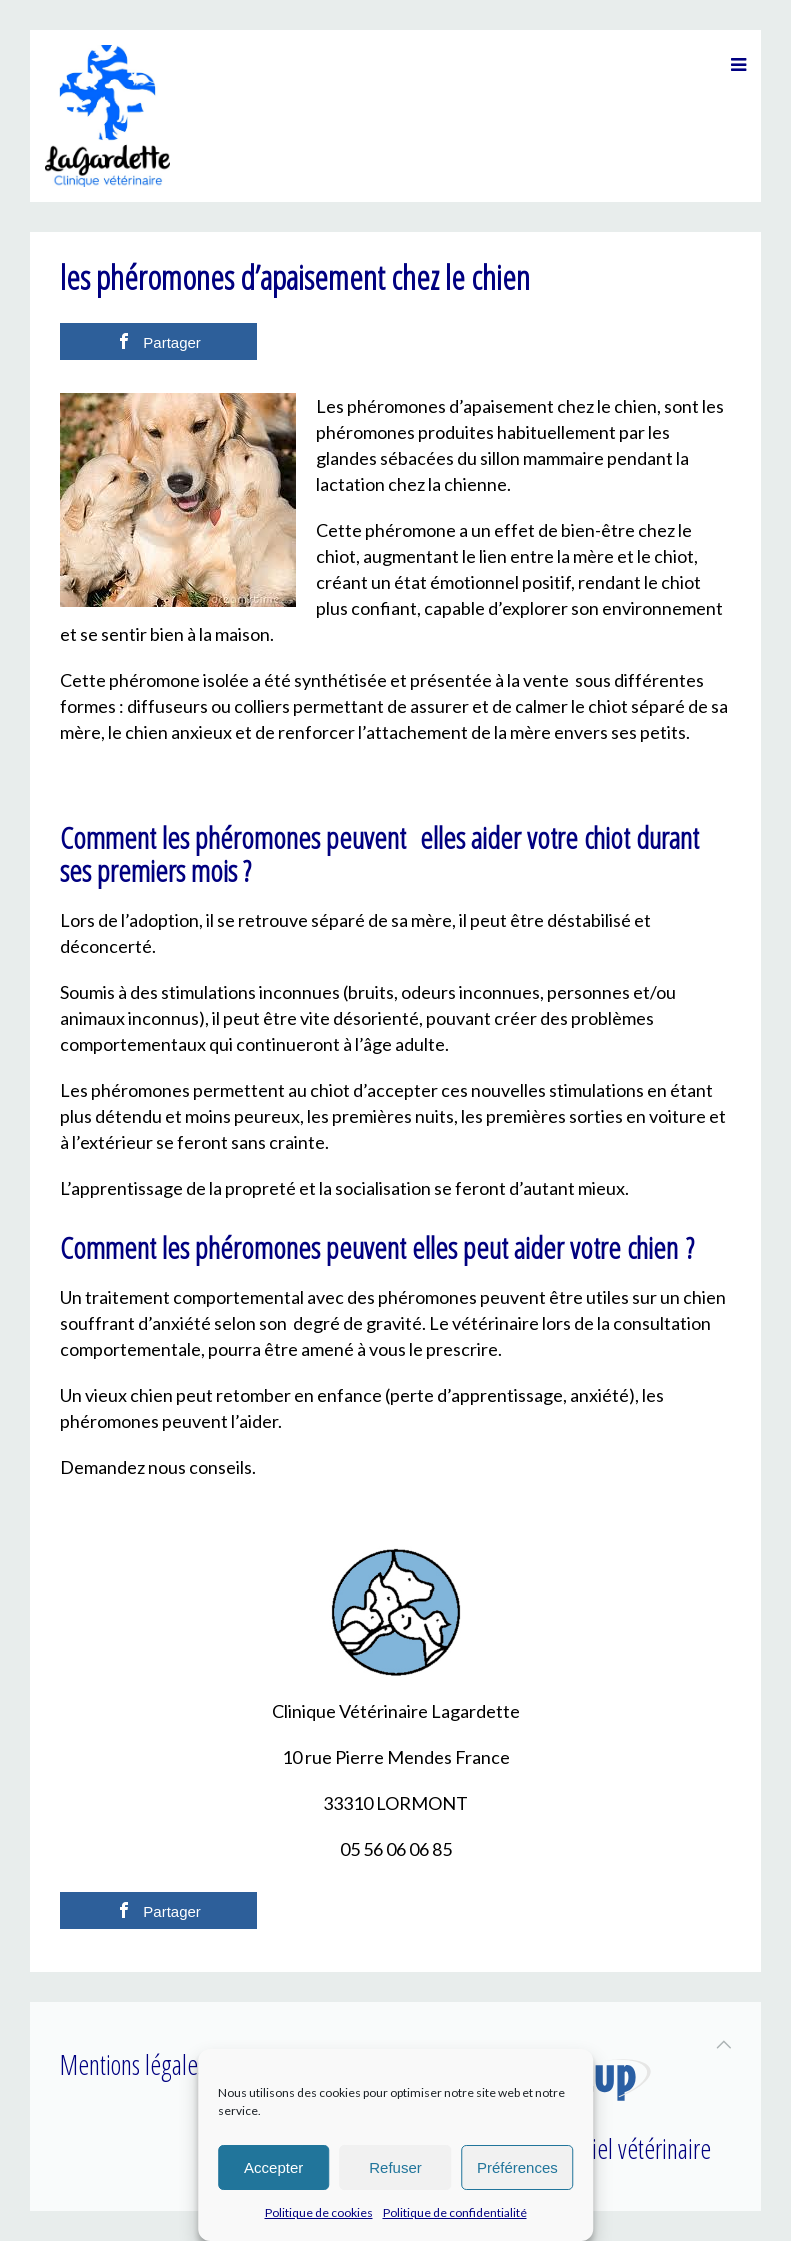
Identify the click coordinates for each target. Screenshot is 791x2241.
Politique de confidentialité (455, 2212)
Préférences (517, 2167)
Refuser (395, 2167)
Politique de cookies (319, 2212)
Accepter (273, 2167)
